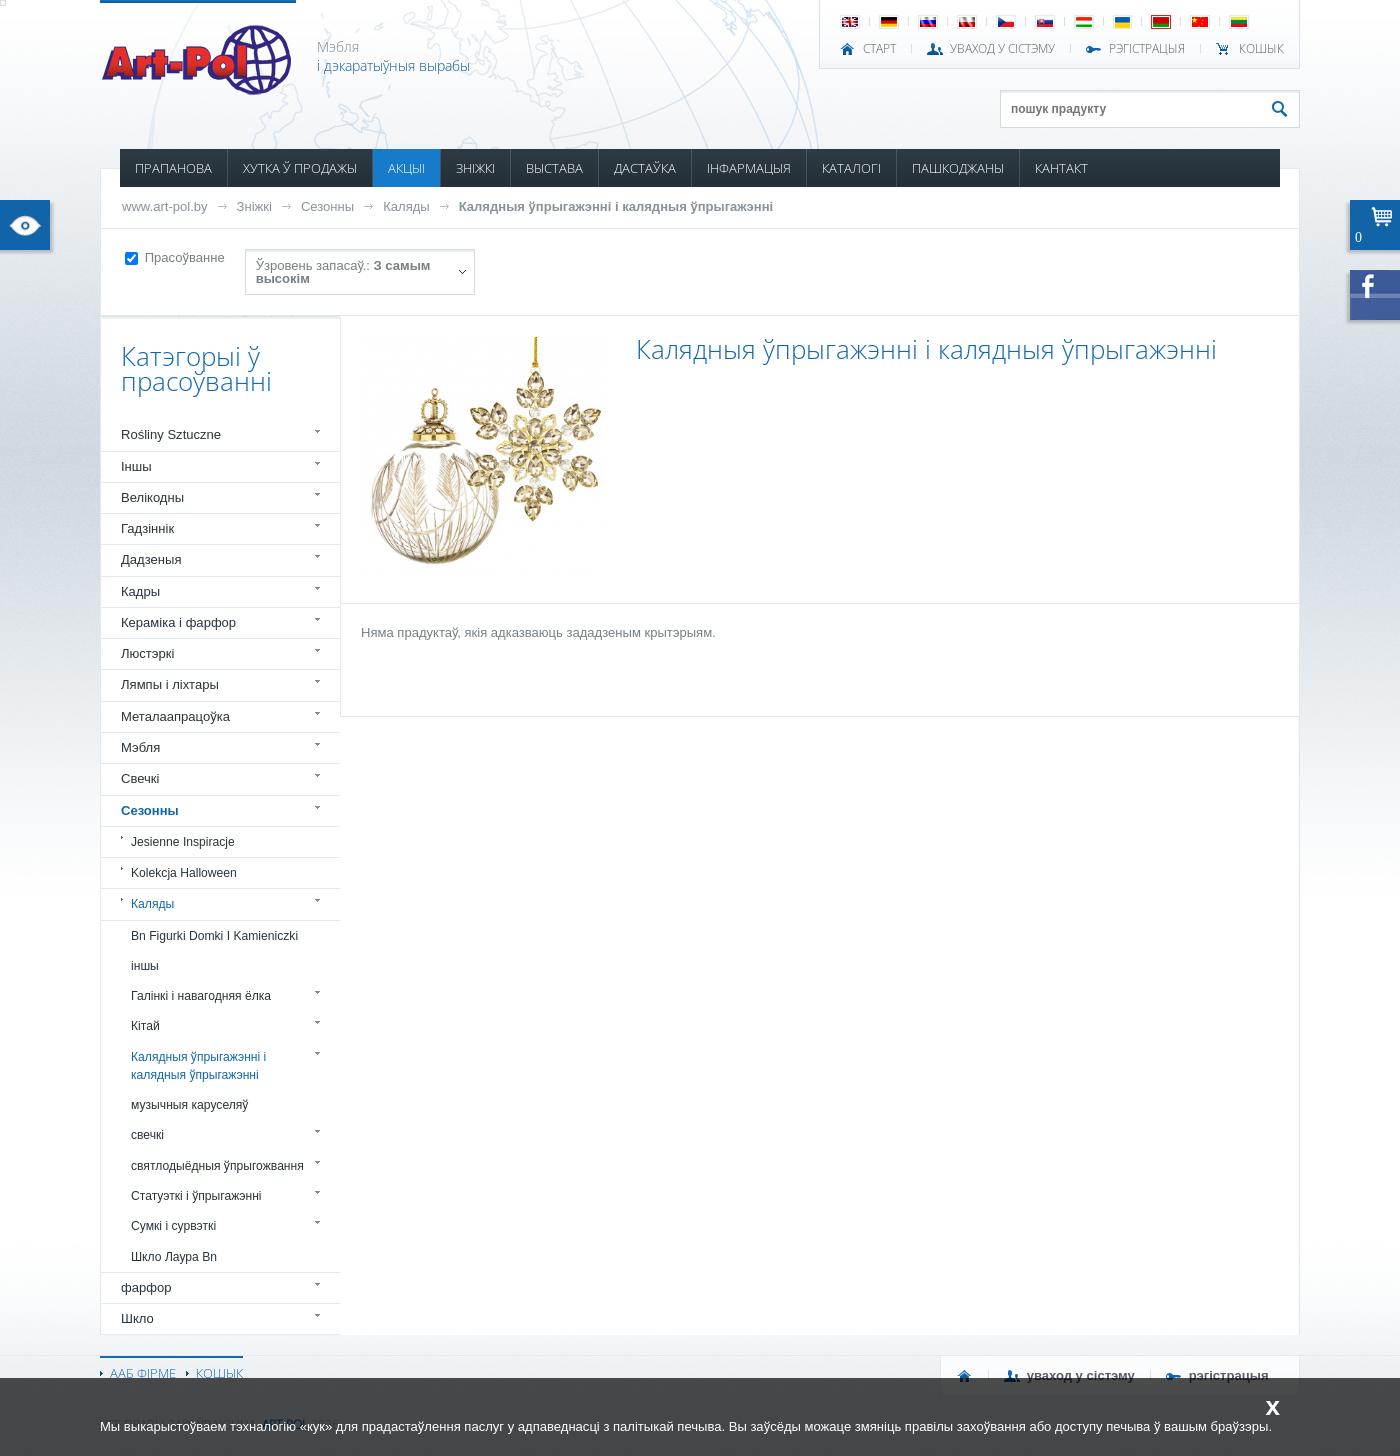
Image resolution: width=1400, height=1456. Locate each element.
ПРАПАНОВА (173, 168)
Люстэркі (147, 653)
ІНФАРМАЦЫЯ (749, 168)
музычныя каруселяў (189, 1105)
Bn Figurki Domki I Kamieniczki (214, 936)
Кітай (145, 1026)
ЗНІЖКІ (475, 168)
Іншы (136, 466)
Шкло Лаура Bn (174, 1257)
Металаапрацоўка (175, 716)
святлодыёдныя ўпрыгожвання (217, 1166)
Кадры (140, 591)
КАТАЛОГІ (851, 168)
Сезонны (327, 206)
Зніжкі (254, 206)
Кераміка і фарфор (178, 622)
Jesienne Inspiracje (183, 842)
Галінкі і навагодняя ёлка (201, 996)
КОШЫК (1261, 49)
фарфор (146, 1287)
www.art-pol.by (165, 206)
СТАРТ (879, 49)
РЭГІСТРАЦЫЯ (1147, 49)
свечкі (147, 1135)
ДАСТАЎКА (645, 168)
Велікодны (152, 497)
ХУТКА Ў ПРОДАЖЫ (300, 168)
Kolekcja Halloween (184, 873)
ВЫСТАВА (554, 168)
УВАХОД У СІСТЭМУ (1002, 49)
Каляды (406, 206)
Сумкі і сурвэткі (173, 1226)
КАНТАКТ (1061, 168)
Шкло (137, 1318)
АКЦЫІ (406, 168)
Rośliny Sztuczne (171, 434)
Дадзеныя (151, 559)
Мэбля (140, 747)
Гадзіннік (147, 528)
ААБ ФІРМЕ (143, 1373)
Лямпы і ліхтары (170, 684)
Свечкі (140, 778)
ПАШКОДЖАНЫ (958, 168)
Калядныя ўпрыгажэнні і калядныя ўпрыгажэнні (616, 206)
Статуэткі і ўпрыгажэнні (196, 1196)
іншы (145, 966)
